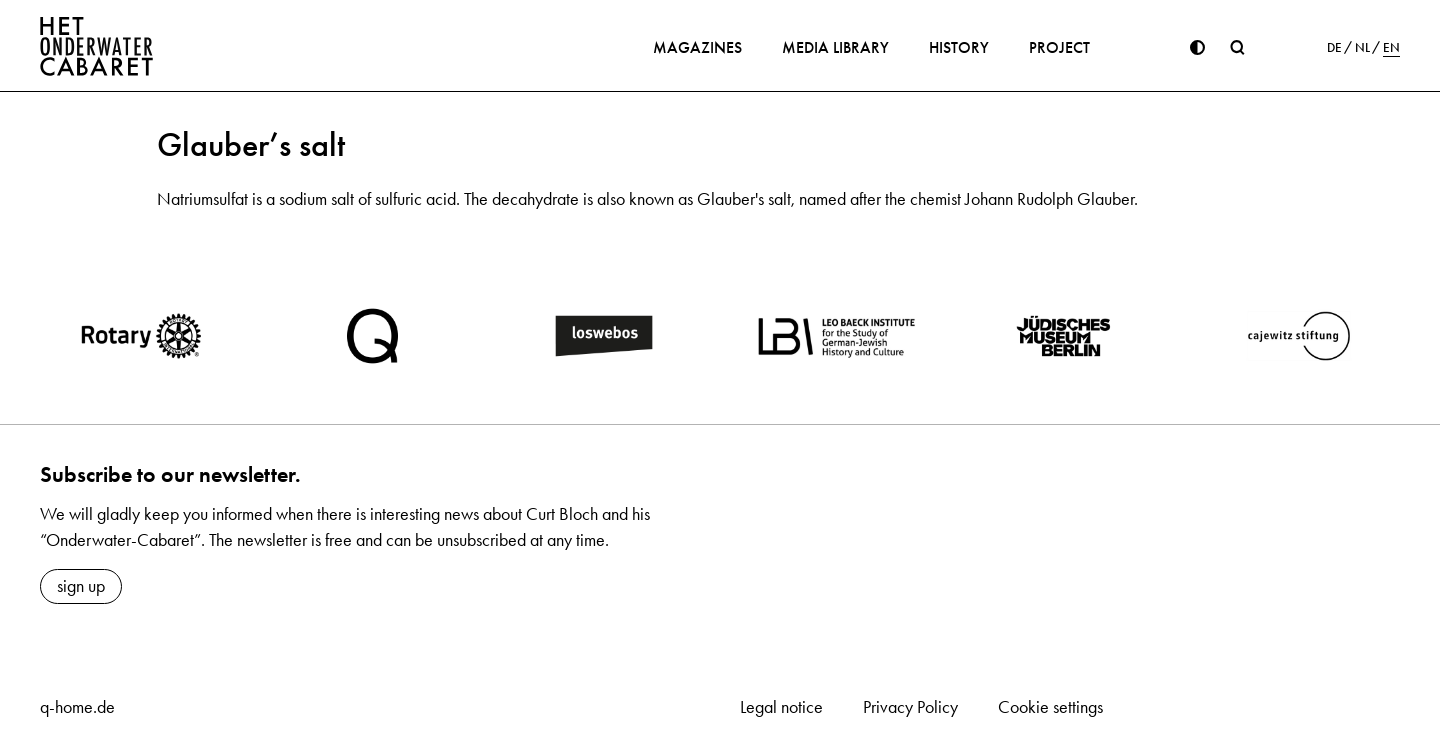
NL (1362, 48)
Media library (835, 47)
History (959, 47)
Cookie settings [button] (1050, 707)
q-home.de (77, 707)
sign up (81, 586)
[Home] (97, 46)
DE (1334, 48)
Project (1059, 47)
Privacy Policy (910, 707)
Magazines (697, 47)
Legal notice (781, 707)
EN (1391, 48)
